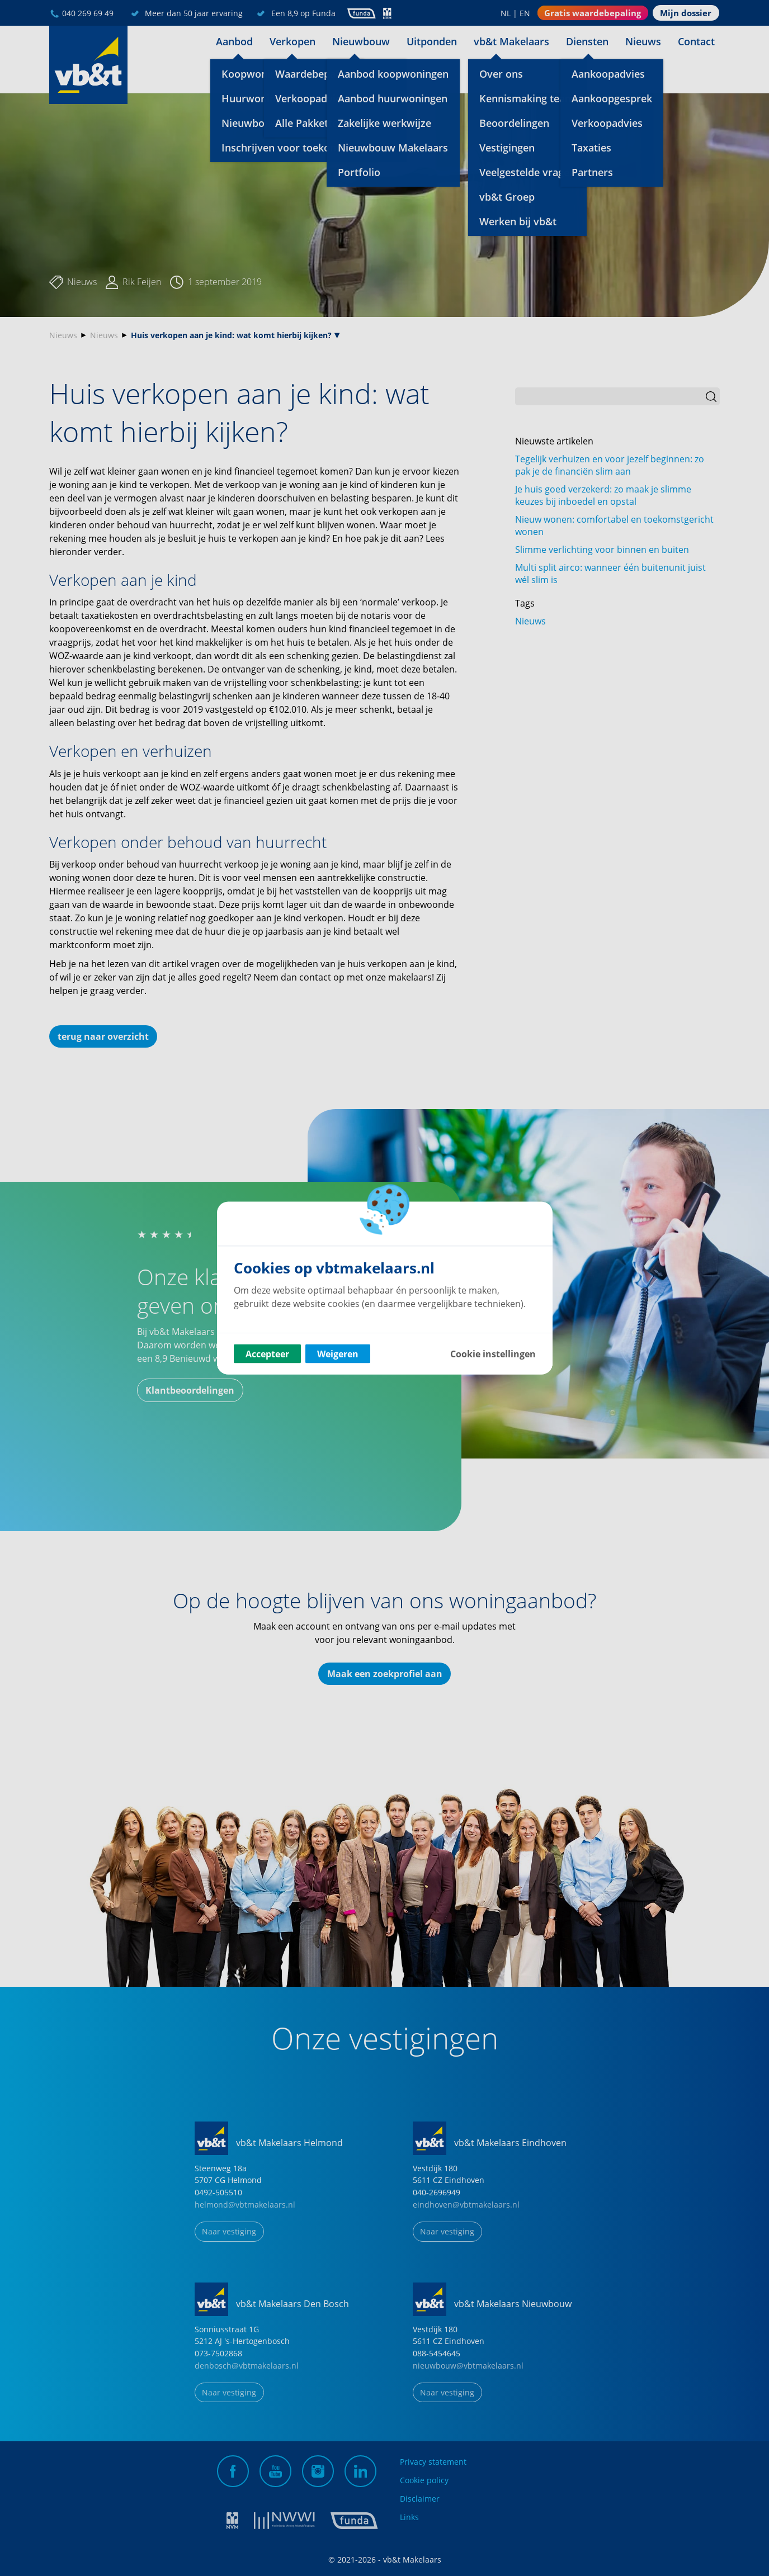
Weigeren (337, 1354)
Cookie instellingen (493, 1354)
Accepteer (267, 1354)
